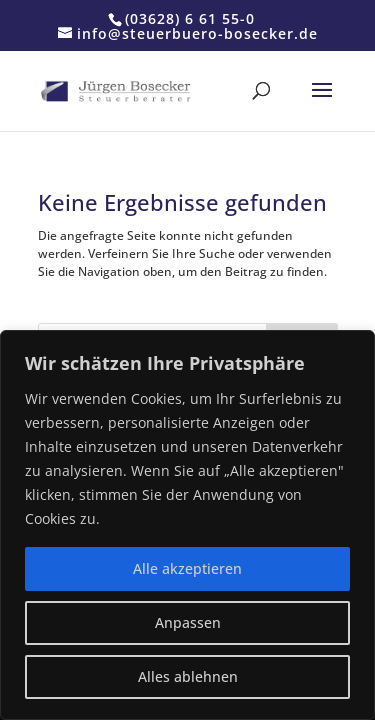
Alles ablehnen (188, 676)
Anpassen (188, 622)
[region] (187, 525)
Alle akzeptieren (187, 568)
